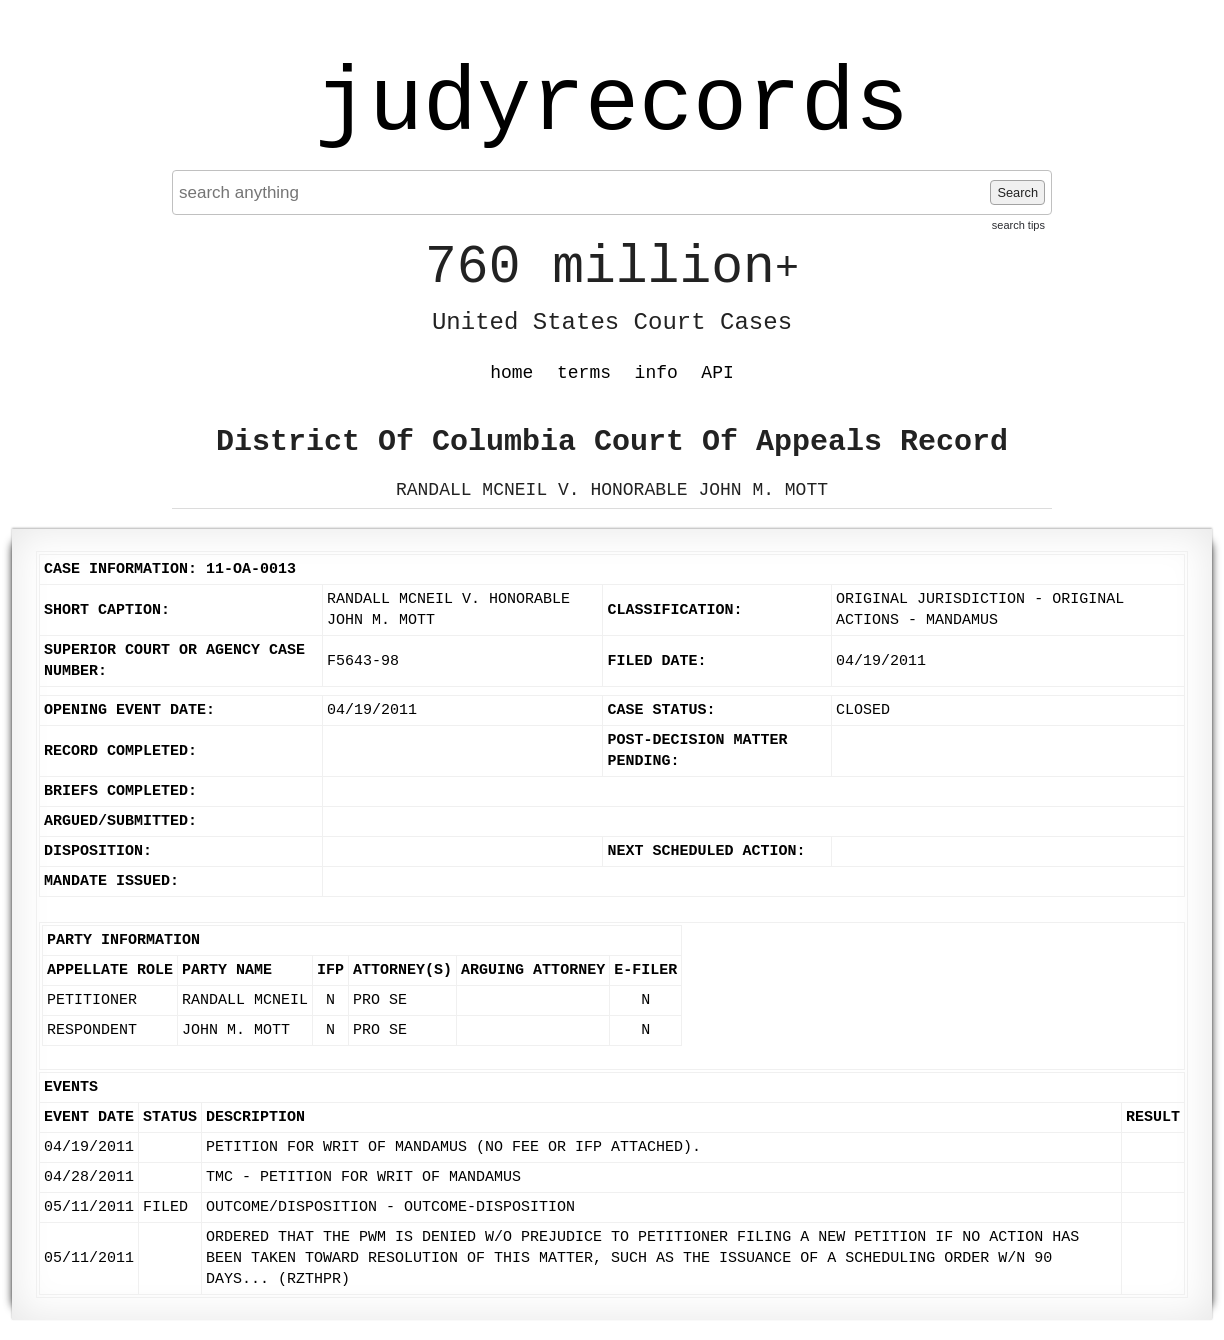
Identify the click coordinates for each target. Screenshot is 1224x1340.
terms (584, 373)
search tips (1018, 225)
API (717, 373)
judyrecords (612, 105)
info (656, 373)
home (511, 373)
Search (1017, 192)
